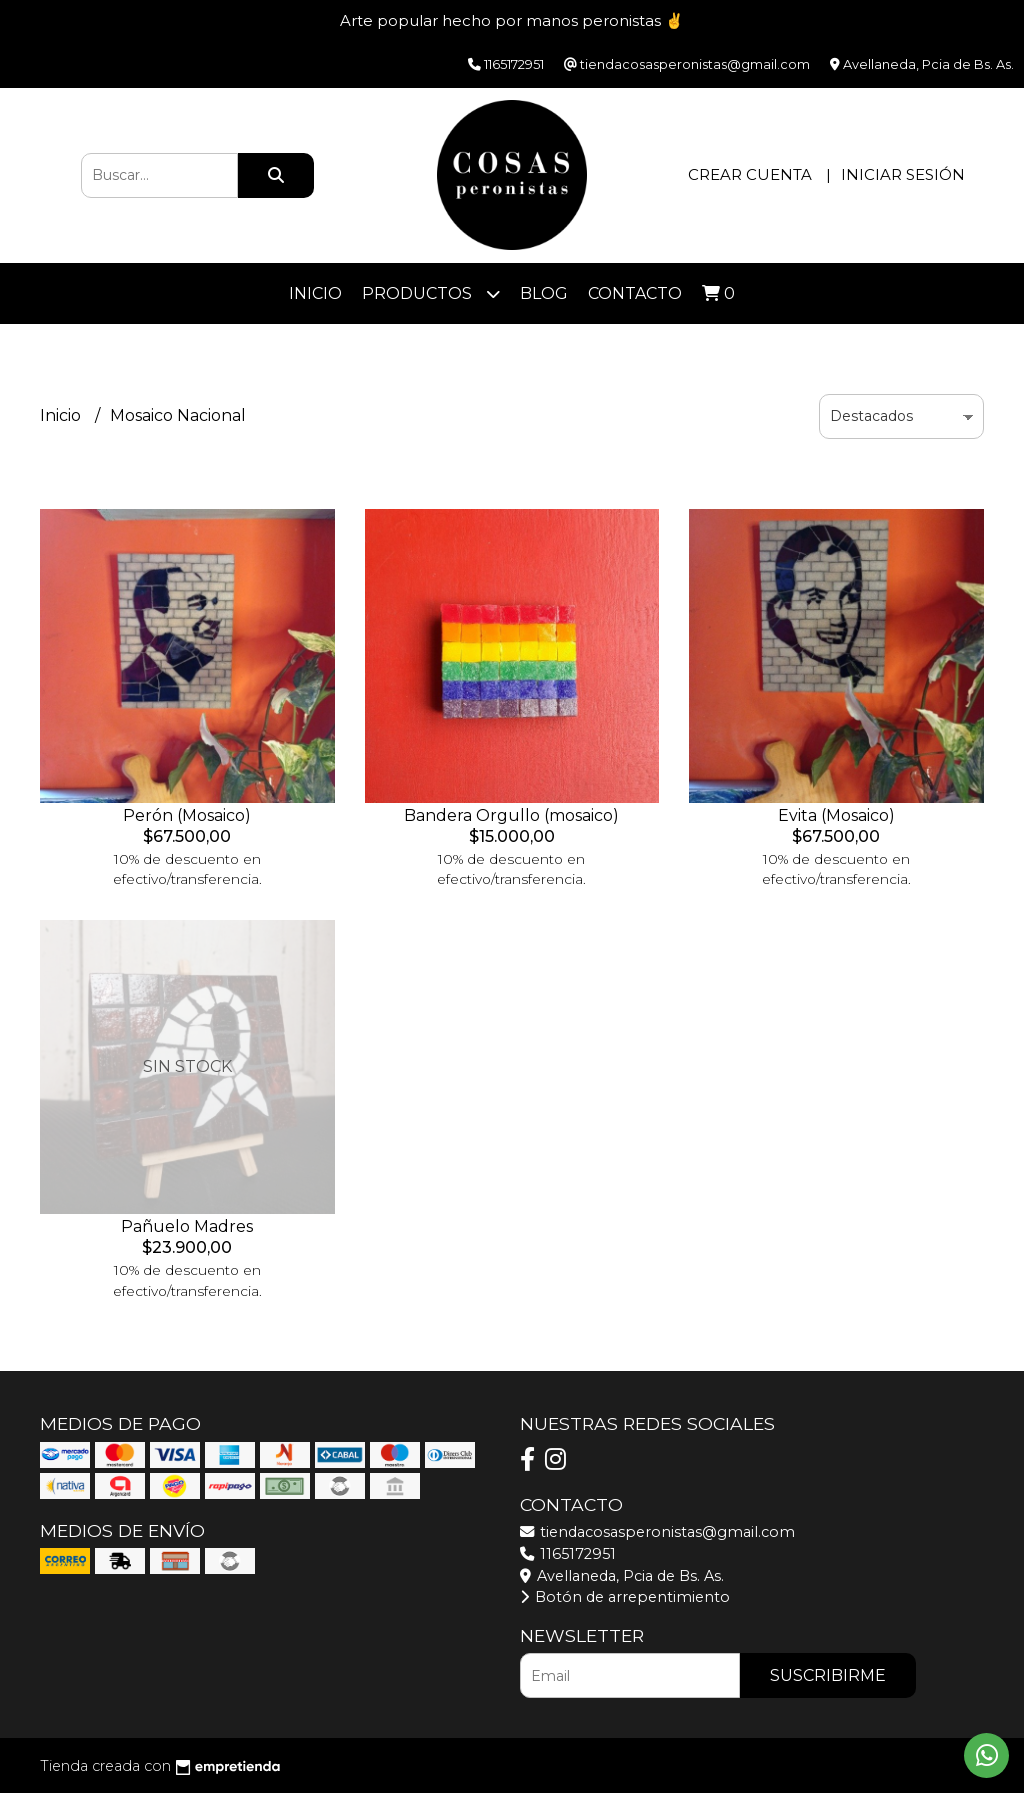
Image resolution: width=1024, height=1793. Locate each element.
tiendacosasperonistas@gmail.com (657, 1532)
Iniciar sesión (903, 174)
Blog (544, 293)
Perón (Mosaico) (187, 815)
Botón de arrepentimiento (625, 1597)
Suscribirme (828, 1675)
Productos (431, 293)
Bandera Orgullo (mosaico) (511, 815)
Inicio (315, 293)
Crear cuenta (750, 174)
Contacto (635, 293)
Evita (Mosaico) (836, 815)
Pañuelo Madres (187, 1226)
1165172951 (568, 1554)
